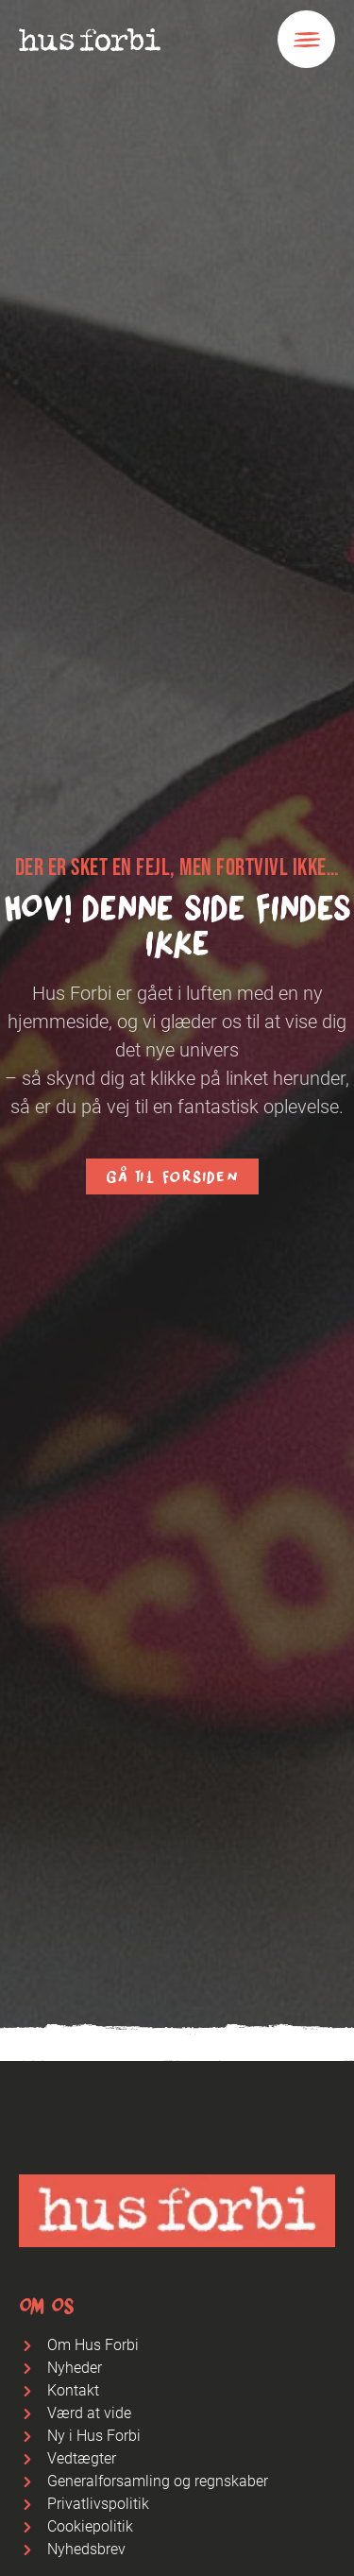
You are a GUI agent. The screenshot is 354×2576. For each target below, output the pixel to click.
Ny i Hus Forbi (94, 2436)
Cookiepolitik (90, 2526)
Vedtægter (81, 2458)
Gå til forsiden (172, 1176)
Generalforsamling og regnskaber (157, 2481)
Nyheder (74, 2368)
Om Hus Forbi (93, 2345)
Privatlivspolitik (98, 2504)
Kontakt (73, 2390)
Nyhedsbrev (86, 2549)
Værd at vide (89, 2413)
